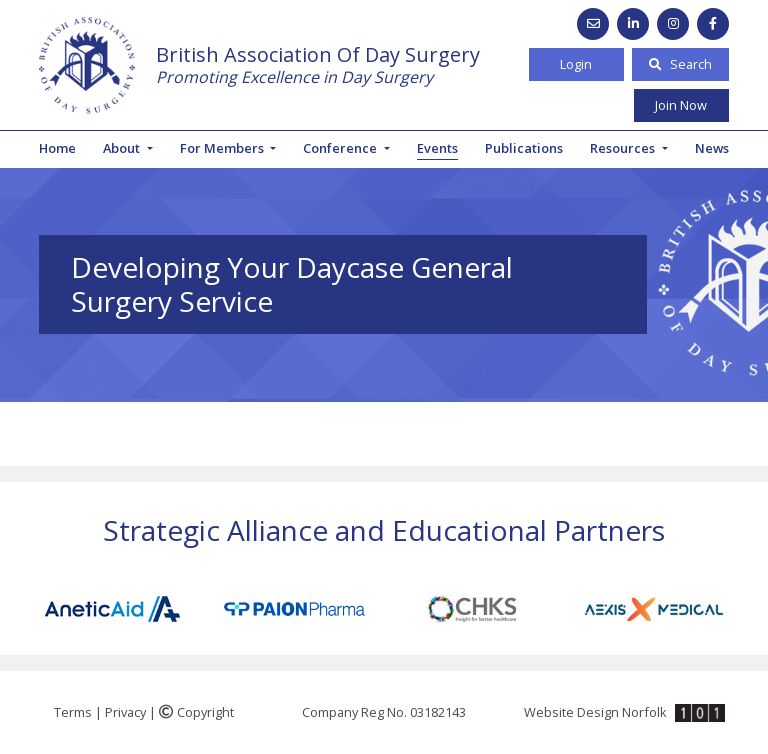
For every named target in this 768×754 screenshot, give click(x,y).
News (712, 148)
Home (57, 148)
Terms (73, 712)
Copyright (196, 712)
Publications (524, 148)
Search (680, 64)
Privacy (125, 712)
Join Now (681, 105)
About (123, 148)
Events (437, 148)
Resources (624, 148)
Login (576, 64)
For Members (223, 148)
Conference (341, 148)
